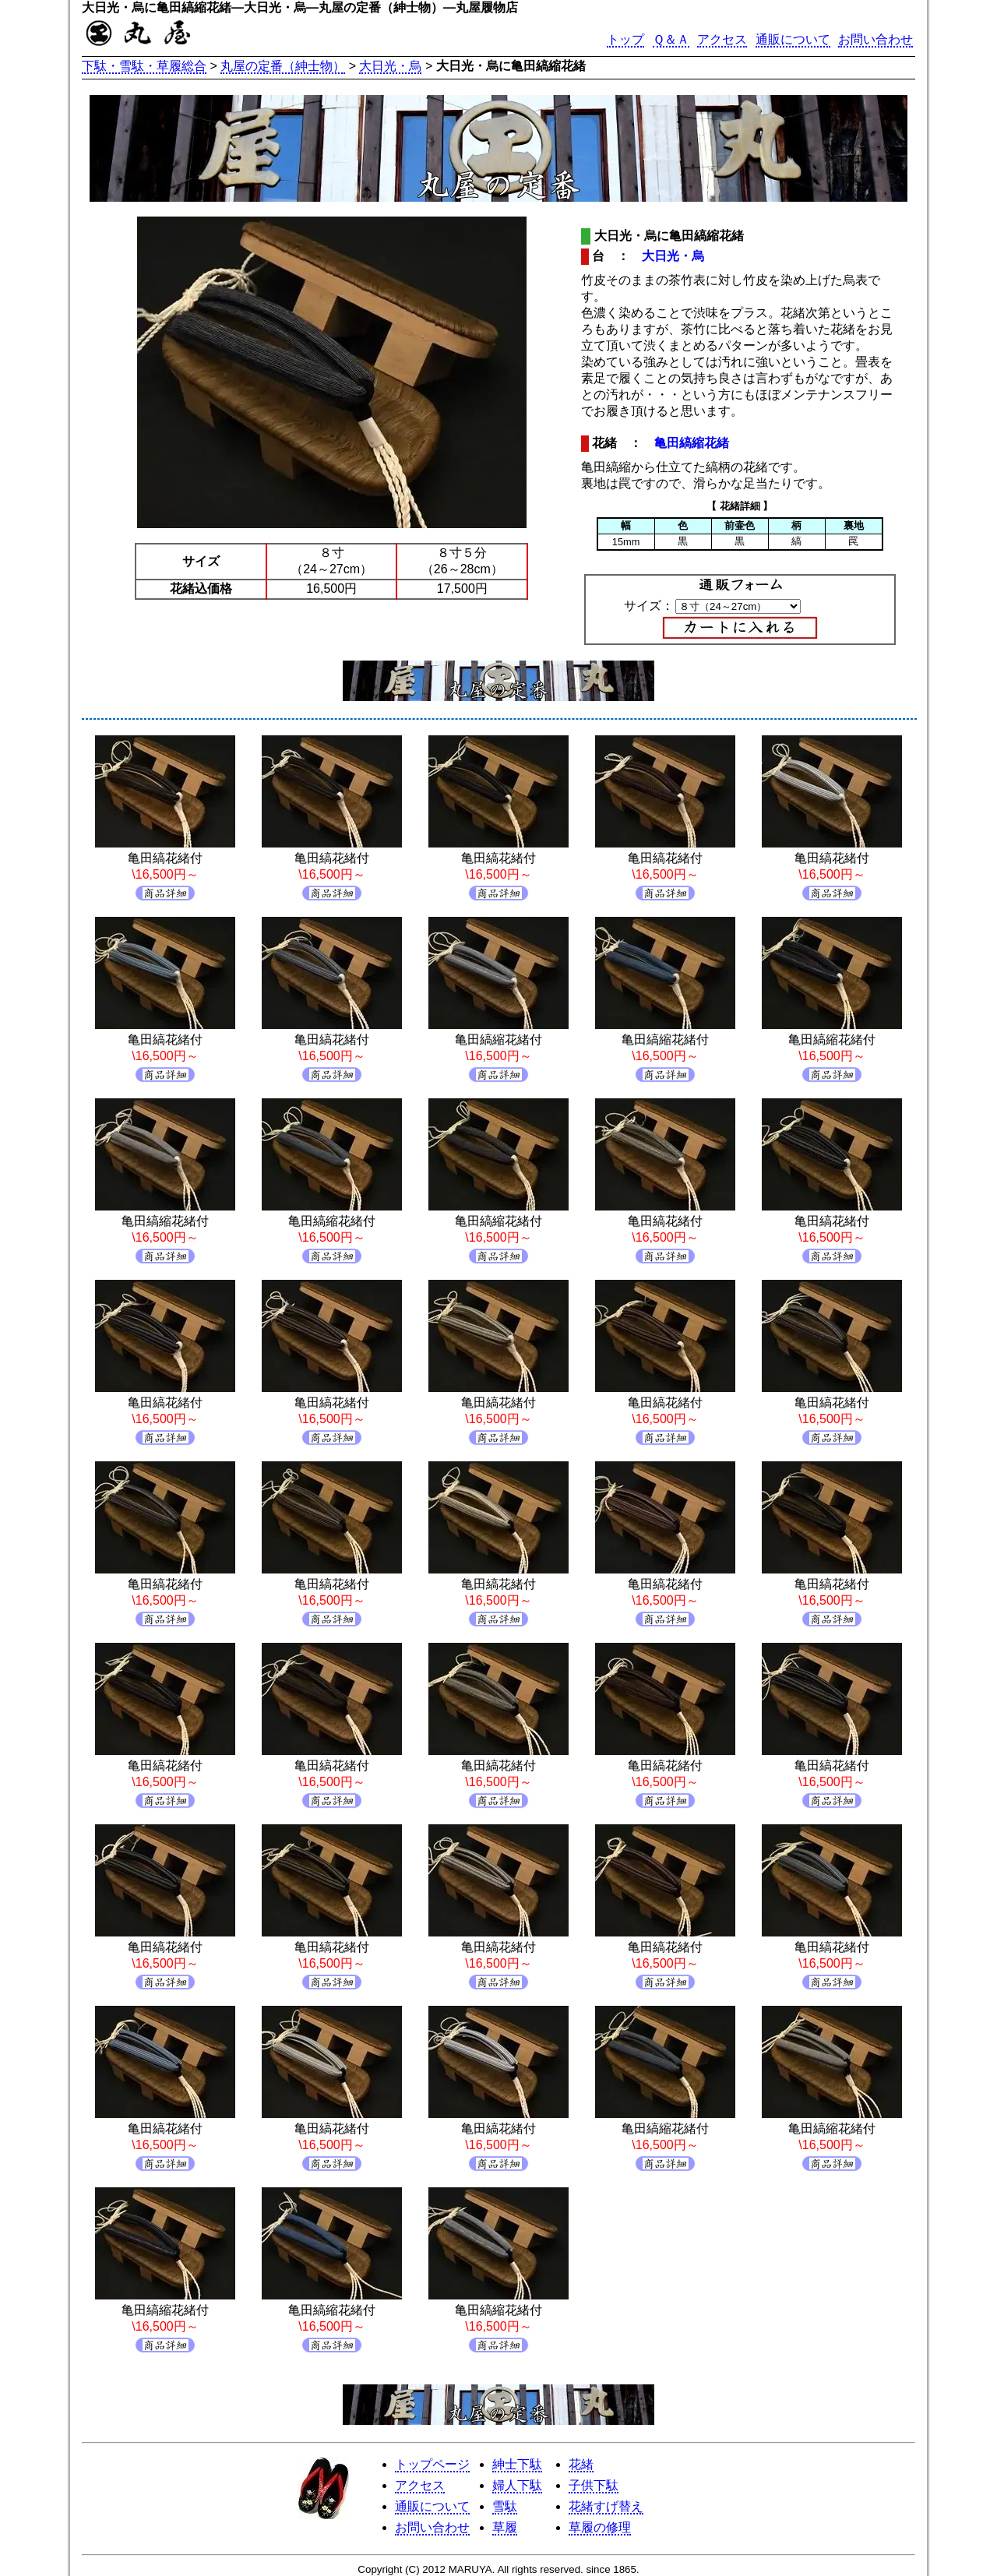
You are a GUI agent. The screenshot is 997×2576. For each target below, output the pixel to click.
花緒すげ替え (606, 2506)
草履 (504, 2527)
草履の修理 (600, 2527)
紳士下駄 (517, 2464)
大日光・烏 (390, 65)
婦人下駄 (517, 2485)
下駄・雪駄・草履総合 (144, 65)
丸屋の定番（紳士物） (282, 65)
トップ (625, 39)
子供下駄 (593, 2485)
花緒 (581, 2464)
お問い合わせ (875, 39)
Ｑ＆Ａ (671, 39)
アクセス (722, 39)
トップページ (432, 2464)
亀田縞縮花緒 (691, 442)
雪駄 (504, 2506)
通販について (793, 39)
